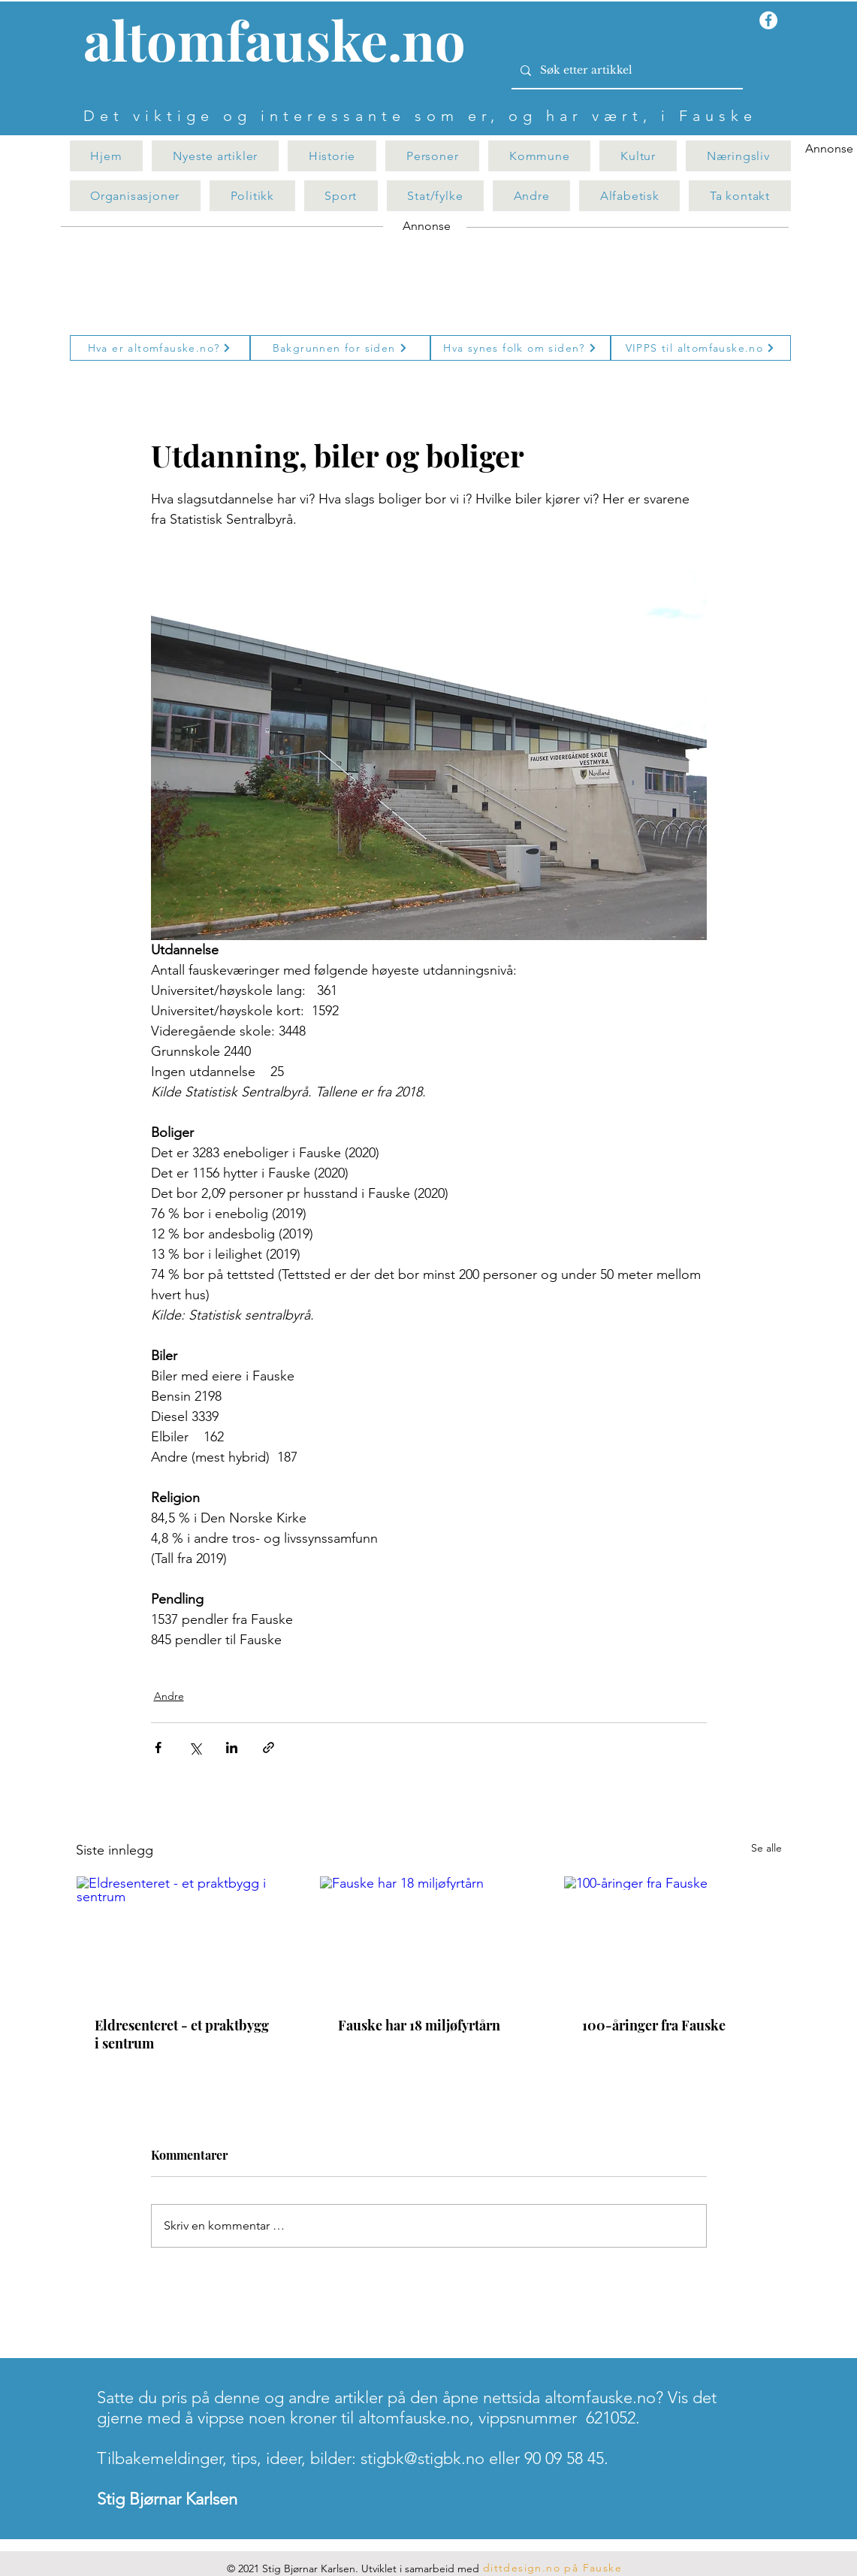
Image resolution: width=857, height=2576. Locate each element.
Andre (169, 1696)
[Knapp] (283, 43)
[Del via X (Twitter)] (195, 1747)
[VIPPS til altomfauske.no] (701, 348)
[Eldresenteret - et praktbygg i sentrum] (185, 1937)
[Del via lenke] (268, 1747)
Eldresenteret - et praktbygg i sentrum (182, 2034)
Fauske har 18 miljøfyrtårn (419, 2025)
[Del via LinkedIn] (232, 1747)
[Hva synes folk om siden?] (520, 348)
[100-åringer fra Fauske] (672, 1937)
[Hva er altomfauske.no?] (160, 348)
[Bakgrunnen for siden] (340, 348)
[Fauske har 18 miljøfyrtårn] (428, 1937)
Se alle (766, 1848)
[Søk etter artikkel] (625, 70)
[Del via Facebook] (158, 1747)
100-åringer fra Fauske (654, 2025)
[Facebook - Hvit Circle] (768, 20)
